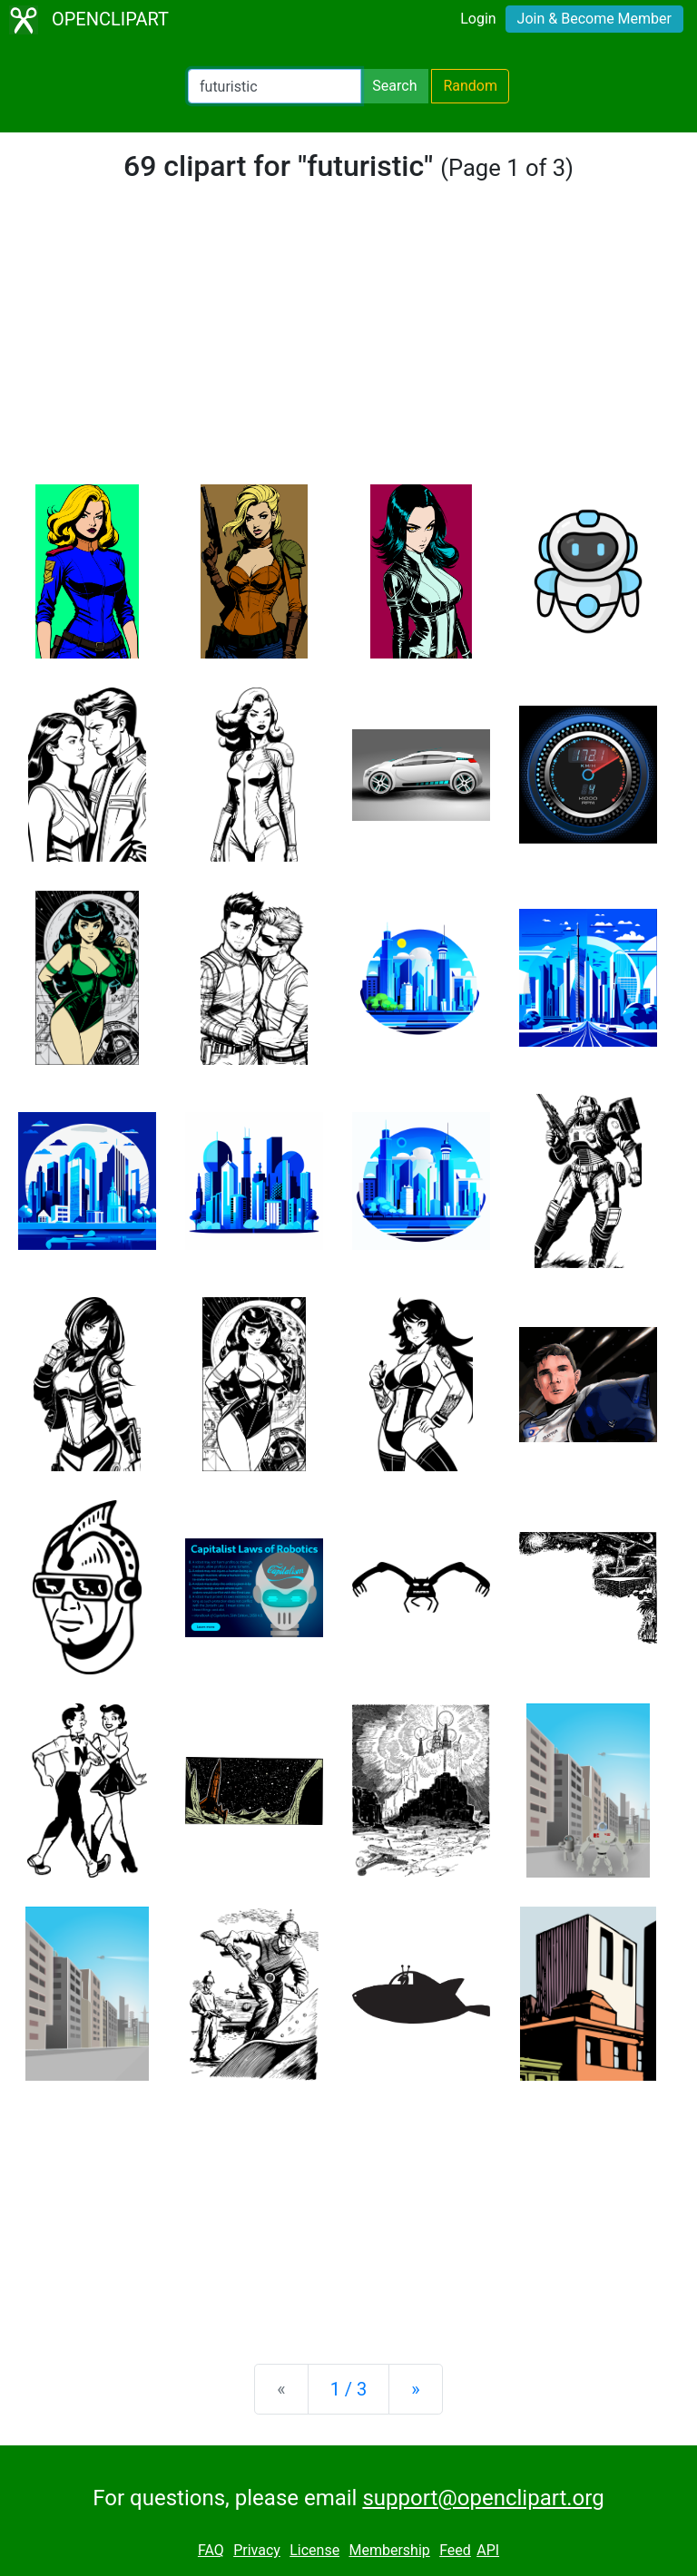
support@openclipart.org (483, 2498)
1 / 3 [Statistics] (349, 2389)
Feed (455, 2550)
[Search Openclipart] (274, 86)
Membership (388, 2550)
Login (478, 18)
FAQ (211, 2550)
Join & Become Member (594, 18)
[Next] (415, 2389)
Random (470, 85)
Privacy (256, 2550)
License (314, 2550)
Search (394, 85)
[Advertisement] (348, 348)
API (487, 2550)
